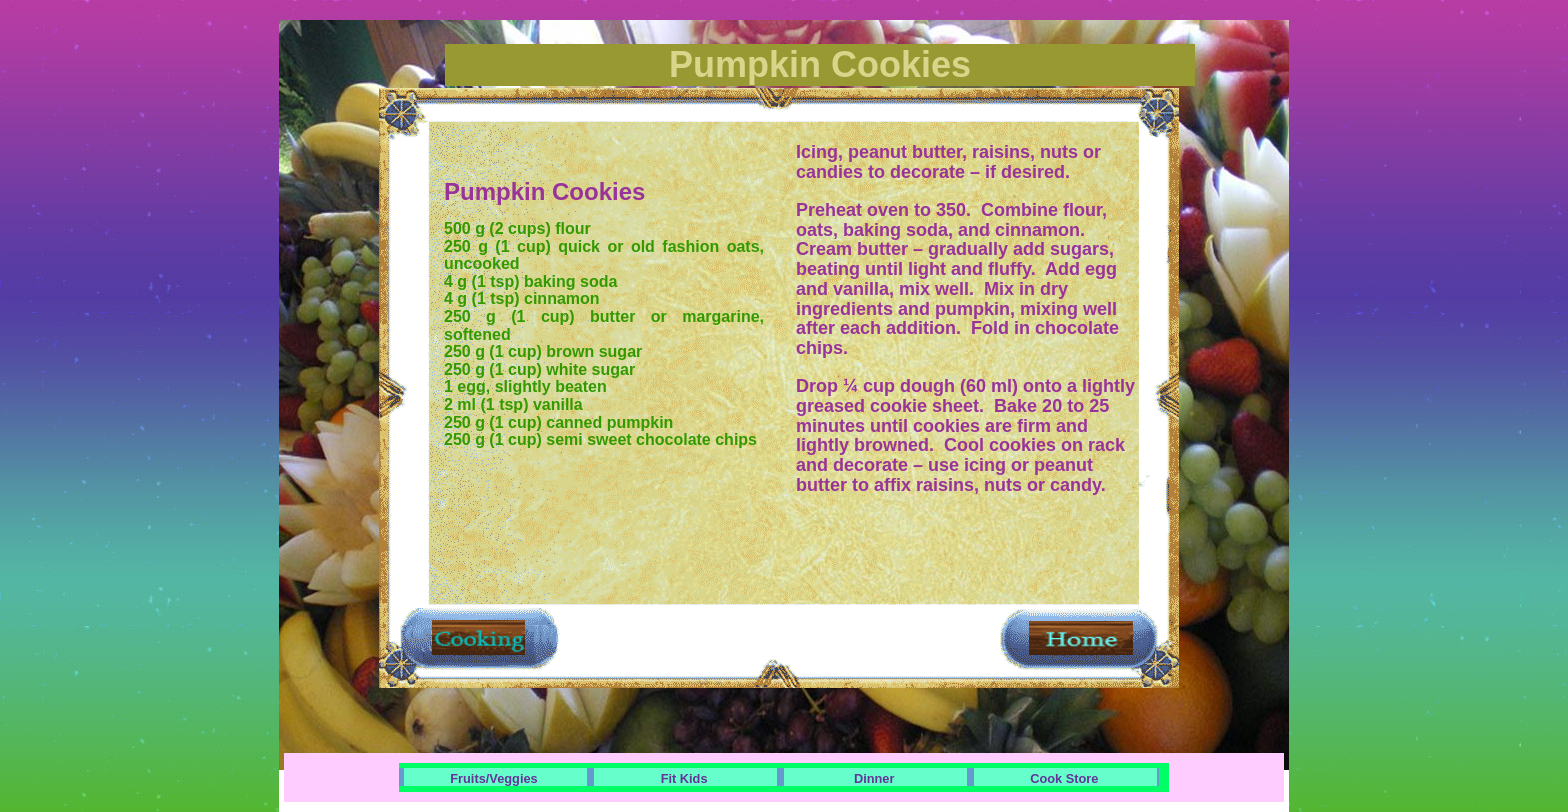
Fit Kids (684, 778)
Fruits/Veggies (493, 778)
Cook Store (1064, 778)
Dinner (874, 778)
